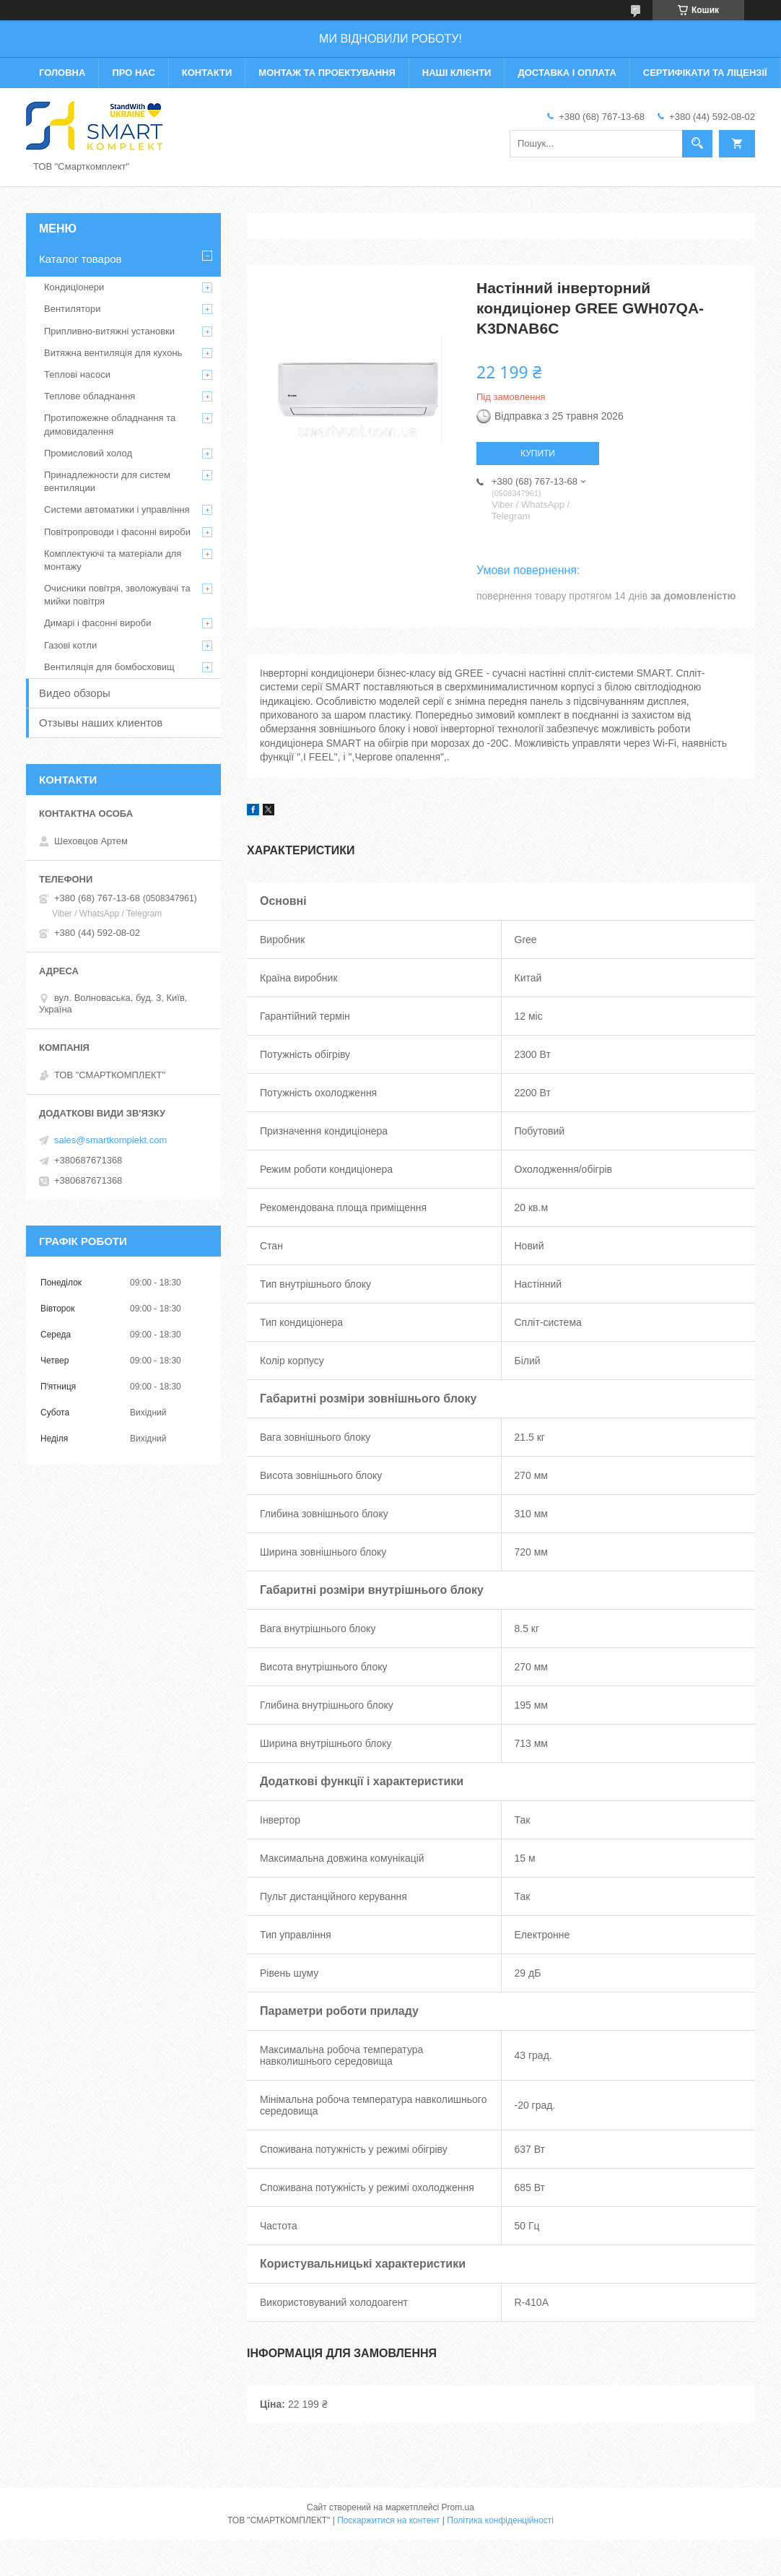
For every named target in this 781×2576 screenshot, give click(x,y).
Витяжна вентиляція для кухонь (113, 352)
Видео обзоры (74, 693)
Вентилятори (72, 308)
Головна (62, 72)
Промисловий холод (88, 453)
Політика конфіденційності (500, 2520)
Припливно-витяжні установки (109, 331)
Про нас (133, 72)
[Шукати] (697, 143)
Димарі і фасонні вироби (97, 622)
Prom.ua (458, 2507)
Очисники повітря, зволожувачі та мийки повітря (117, 595)
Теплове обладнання (89, 396)
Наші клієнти (457, 72)
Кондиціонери (74, 287)
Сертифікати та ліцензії (705, 72)
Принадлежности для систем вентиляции (107, 481)
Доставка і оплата (567, 72)
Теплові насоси (77, 374)
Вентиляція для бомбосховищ (109, 667)
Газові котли (70, 645)
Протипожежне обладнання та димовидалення (109, 424)
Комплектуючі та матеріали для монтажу (112, 560)
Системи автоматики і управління (117, 509)
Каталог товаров (80, 259)
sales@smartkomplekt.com (110, 1140)
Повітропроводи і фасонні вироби (117, 531)
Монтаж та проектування (326, 72)
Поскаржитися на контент (388, 2520)
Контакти (207, 72)
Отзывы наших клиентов (100, 722)
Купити (537, 453)
